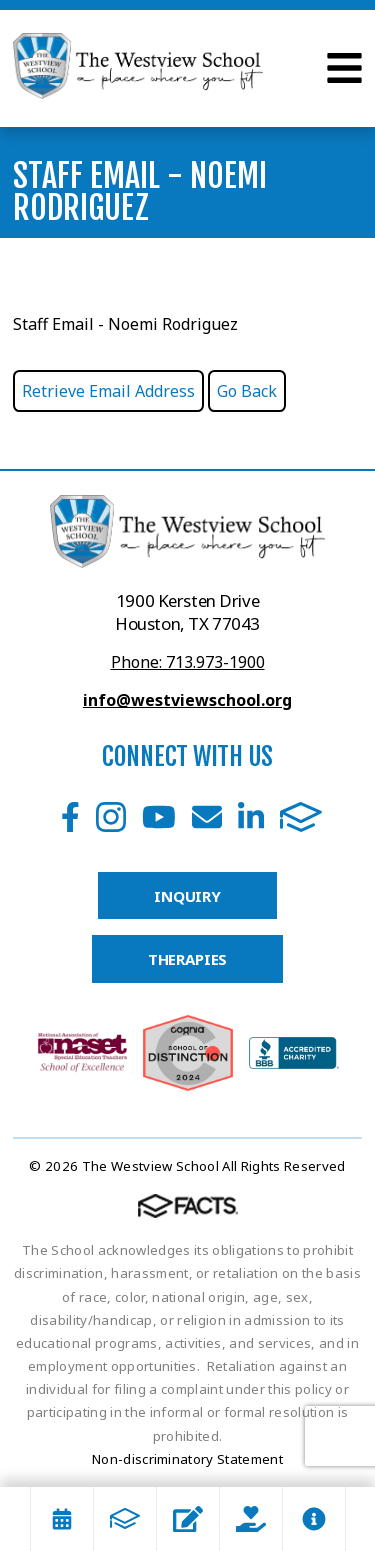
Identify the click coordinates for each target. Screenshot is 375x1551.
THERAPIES (188, 959)
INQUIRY (187, 896)
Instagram (111, 817)
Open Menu (344, 68)
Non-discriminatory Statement (187, 1459)
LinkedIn (251, 817)
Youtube (159, 817)
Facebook (70, 817)
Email (207, 817)
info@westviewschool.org (187, 700)
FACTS (301, 817)
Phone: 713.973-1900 (188, 662)
